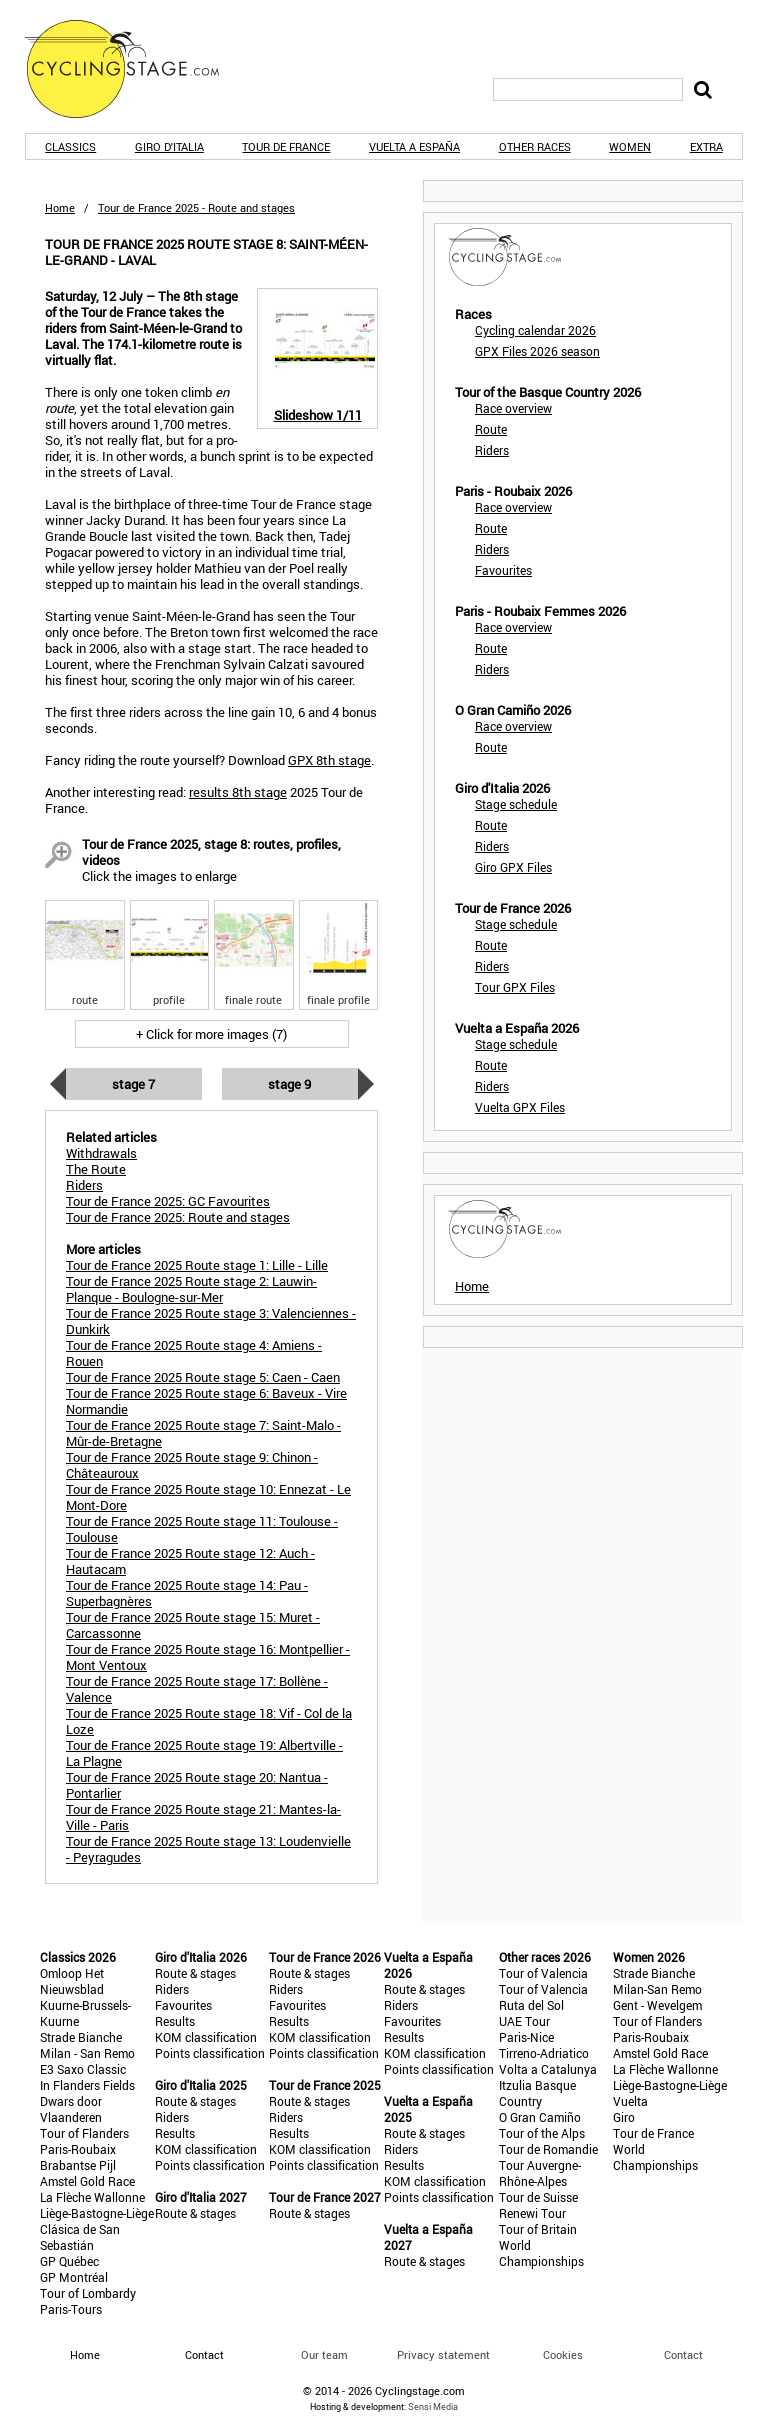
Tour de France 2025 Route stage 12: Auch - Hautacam (190, 1561)
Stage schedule (516, 804)
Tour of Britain (538, 2229)
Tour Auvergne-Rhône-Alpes (540, 2173)
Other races (535, 146)
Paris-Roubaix (78, 2149)
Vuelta (630, 2101)
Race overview (513, 408)
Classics (70, 146)
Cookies (563, 2354)
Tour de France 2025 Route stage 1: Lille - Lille (197, 1265)
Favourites (503, 570)
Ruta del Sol (531, 2005)
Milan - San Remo (87, 2053)
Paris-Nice (526, 2037)
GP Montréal (74, 2277)
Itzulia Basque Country (537, 2093)
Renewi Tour (532, 2213)
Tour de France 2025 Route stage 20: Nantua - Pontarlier (197, 1785)
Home (60, 207)
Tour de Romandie (548, 2149)
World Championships (541, 2253)
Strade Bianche (81, 2037)
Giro (624, 2117)
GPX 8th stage (329, 760)
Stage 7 (133, 1084)
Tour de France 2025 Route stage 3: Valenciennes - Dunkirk (211, 1321)
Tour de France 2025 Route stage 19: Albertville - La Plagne (204, 1753)
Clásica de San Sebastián (80, 2237)
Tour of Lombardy (88, 2293)
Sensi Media (433, 2406)
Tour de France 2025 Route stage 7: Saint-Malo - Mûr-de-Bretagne (203, 1433)
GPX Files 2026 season (537, 351)
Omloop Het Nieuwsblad (72, 1981)
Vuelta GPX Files (520, 1107)
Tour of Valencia (543, 1973)
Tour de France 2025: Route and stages (178, 1217)
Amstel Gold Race (87, 2181)
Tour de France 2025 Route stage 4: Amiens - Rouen (194, 1353)
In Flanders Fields (87, 2085)
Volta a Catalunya (548, 2069)
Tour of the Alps (542, 2133)
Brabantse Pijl (78, 2165)
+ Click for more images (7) (211, 1034)
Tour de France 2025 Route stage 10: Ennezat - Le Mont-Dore (208, 1497)
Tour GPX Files (515, 987)
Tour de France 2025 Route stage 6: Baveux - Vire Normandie (206, 1401)
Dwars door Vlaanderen (71, 2109)
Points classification (210, 2053)
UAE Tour (524, 2021)
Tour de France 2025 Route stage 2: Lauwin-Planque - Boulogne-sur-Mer (191, 1289)
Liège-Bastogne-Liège (97, 2213)
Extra (706, 146)
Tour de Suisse (538, 2197)
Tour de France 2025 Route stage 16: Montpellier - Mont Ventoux (208, 1657)
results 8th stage (238, 792)
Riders (492, 450)
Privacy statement (443, 2354)
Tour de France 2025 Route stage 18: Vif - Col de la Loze (209, 1721)
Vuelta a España (414, 146)
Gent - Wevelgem (657, 2005)
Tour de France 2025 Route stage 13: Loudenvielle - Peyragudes (208, 1849)
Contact (683, 2354)
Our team (324, 2354)
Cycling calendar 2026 (535, 330)
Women (630, 146)
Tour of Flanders (84, 2133)
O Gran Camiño (540, 2117)
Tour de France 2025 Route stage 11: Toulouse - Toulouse (202, 1529)
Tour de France (286, 146)
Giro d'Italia (169, 146)
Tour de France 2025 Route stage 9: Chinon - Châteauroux (192, 1465)
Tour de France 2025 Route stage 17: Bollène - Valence (197, 1689)
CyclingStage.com (135, 69)
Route (491, 429)
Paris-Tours (71, 2309)
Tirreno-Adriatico (544, 2053)
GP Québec (69, 2261)
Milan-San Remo (657, 1989)
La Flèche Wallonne (92, 2197)
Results (175, 2021)
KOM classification (206, 2037)
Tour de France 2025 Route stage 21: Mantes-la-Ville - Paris (203, 1817)
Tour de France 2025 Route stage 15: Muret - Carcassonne (193, 1625)
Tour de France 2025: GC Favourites (168, 1201)
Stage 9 (289, 1084)
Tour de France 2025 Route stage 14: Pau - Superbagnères (187, 1593)
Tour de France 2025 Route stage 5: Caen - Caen (203, 1377)
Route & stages (195, 1973)
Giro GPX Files (513, 867)
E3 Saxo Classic (83, 2069)
